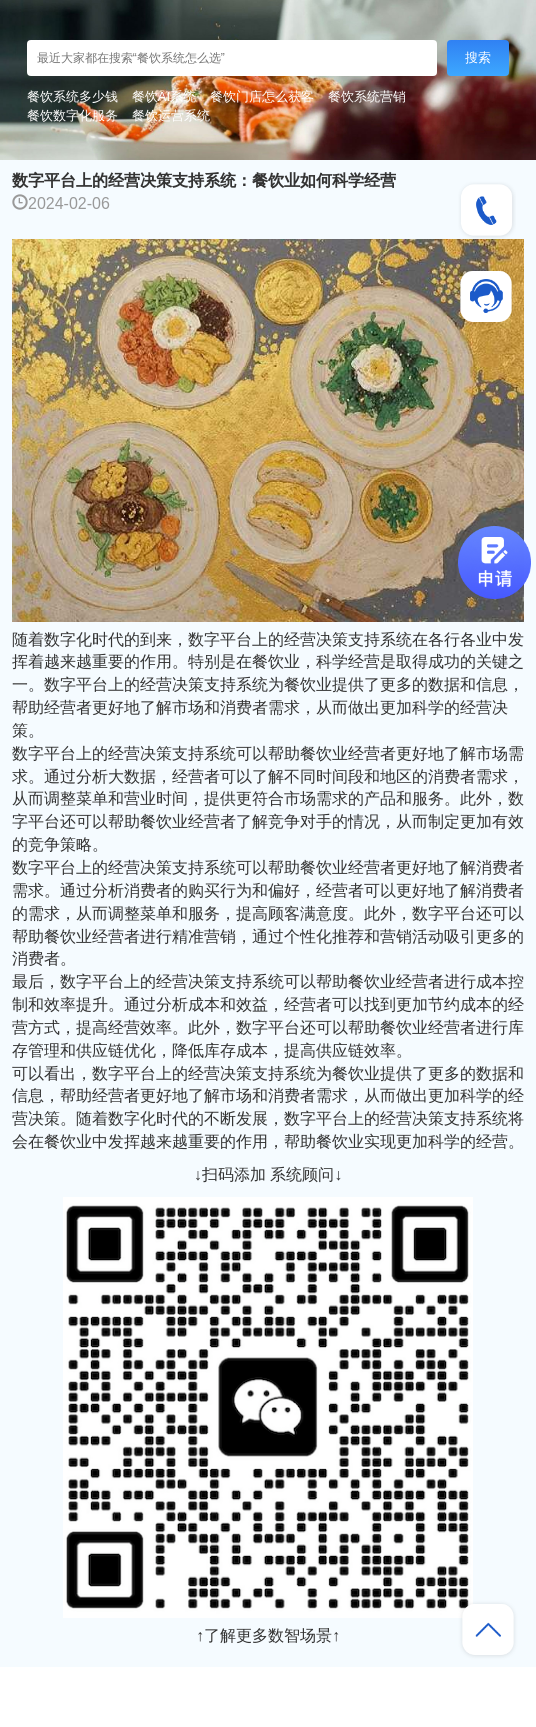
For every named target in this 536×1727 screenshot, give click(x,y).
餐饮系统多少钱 (72, 96)
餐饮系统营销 (367, 96)
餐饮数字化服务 (72, 115)
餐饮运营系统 (171, 115)
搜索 (478, 57)
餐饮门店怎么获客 (262, 96)
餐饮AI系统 (164, 96)
